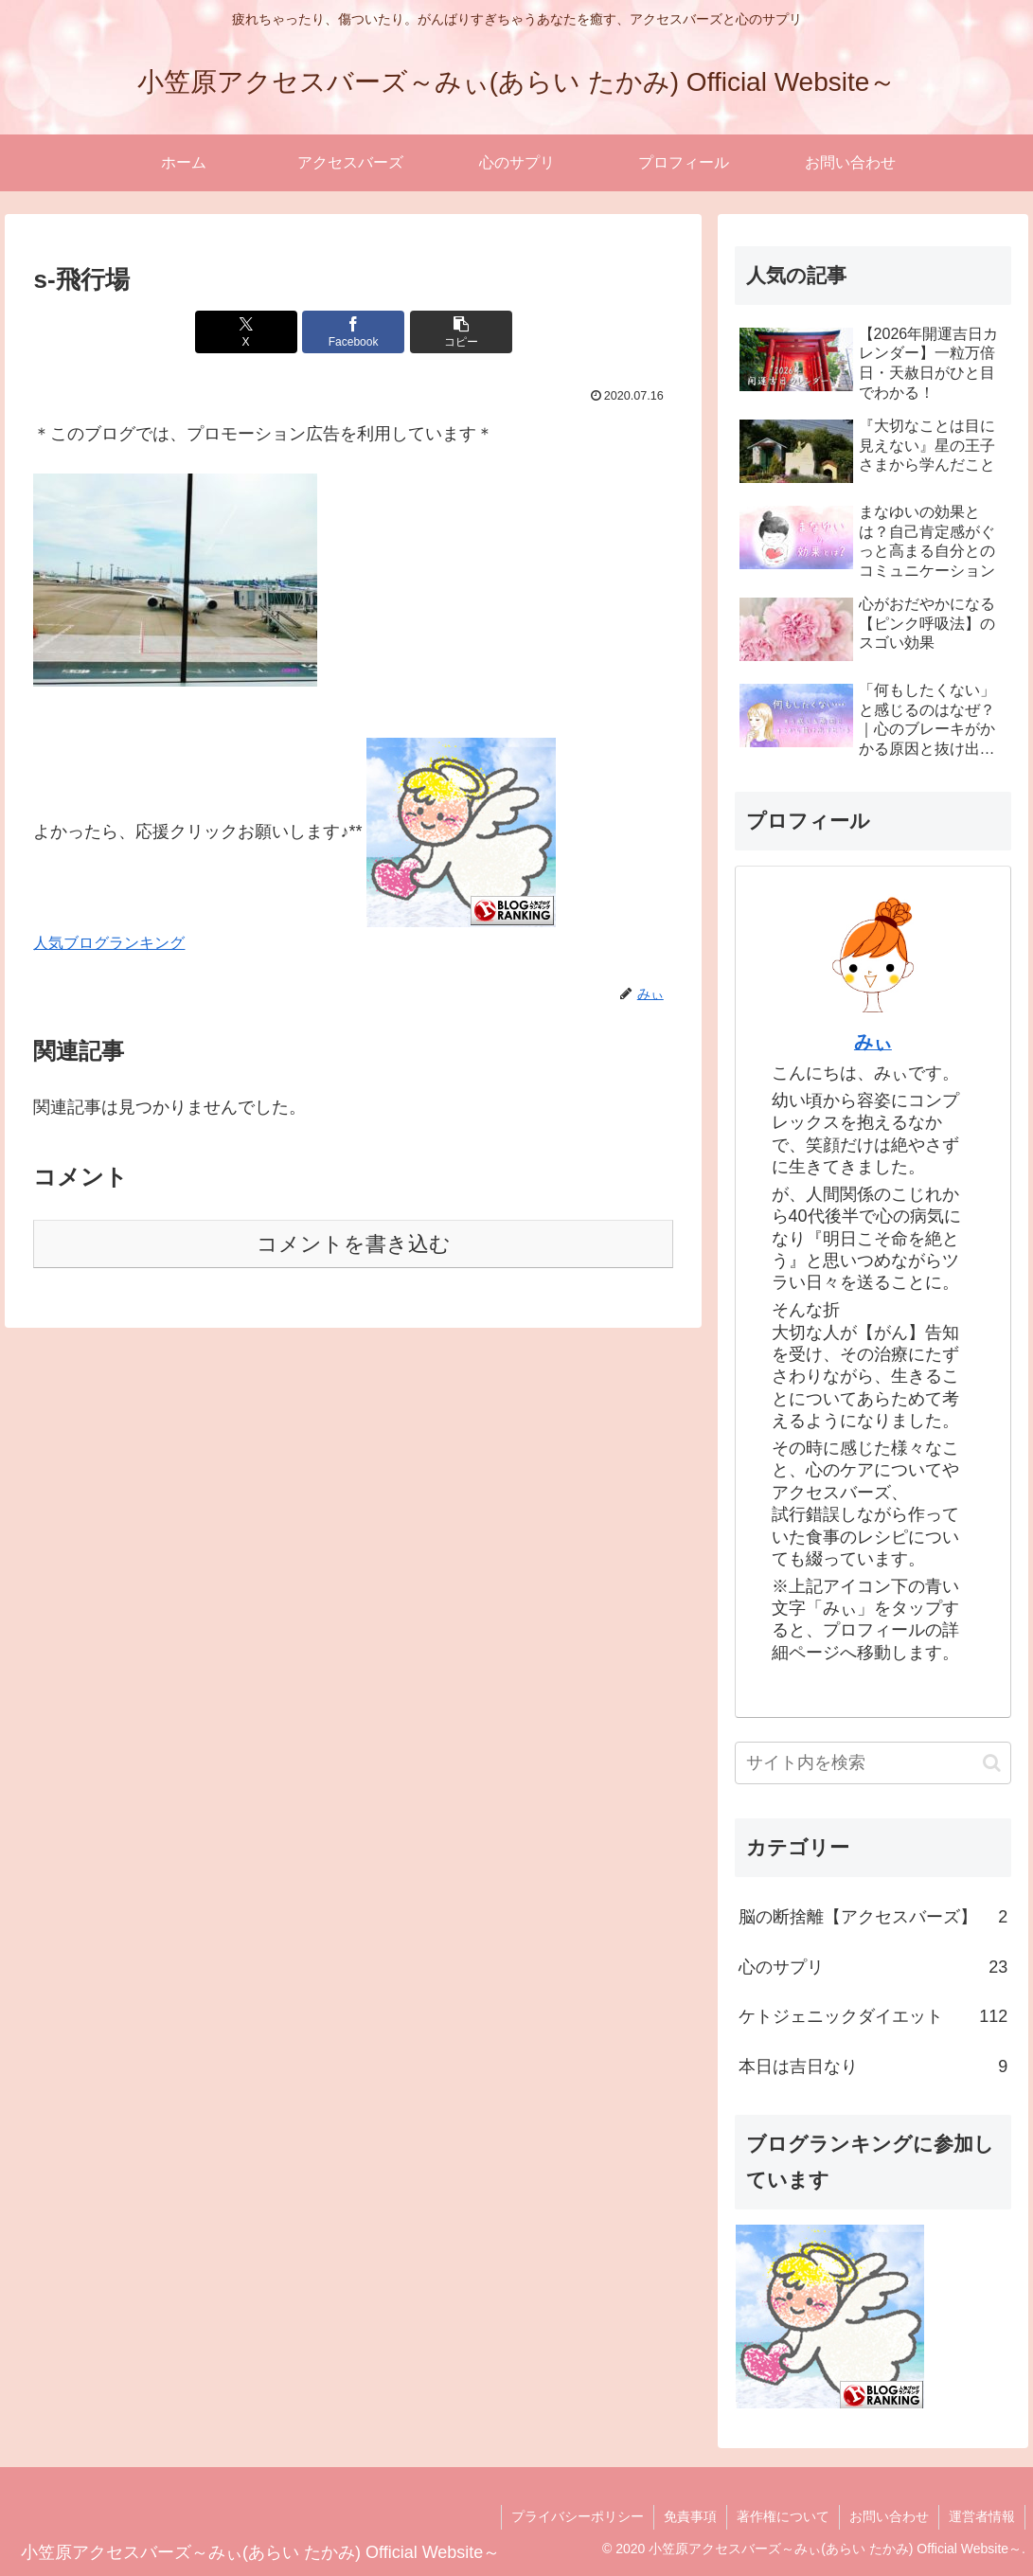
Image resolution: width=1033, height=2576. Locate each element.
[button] (461, 332)
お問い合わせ (889, 2516)
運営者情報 (982, 2516)
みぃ (873, 1041)
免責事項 (690, 2516)
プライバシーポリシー (577, 2516)
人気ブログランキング (109, 942)
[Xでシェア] (246, 332)
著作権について (783, 2516)
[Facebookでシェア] (353, 332)
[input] (873, 1763)
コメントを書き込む (354, 1244)
